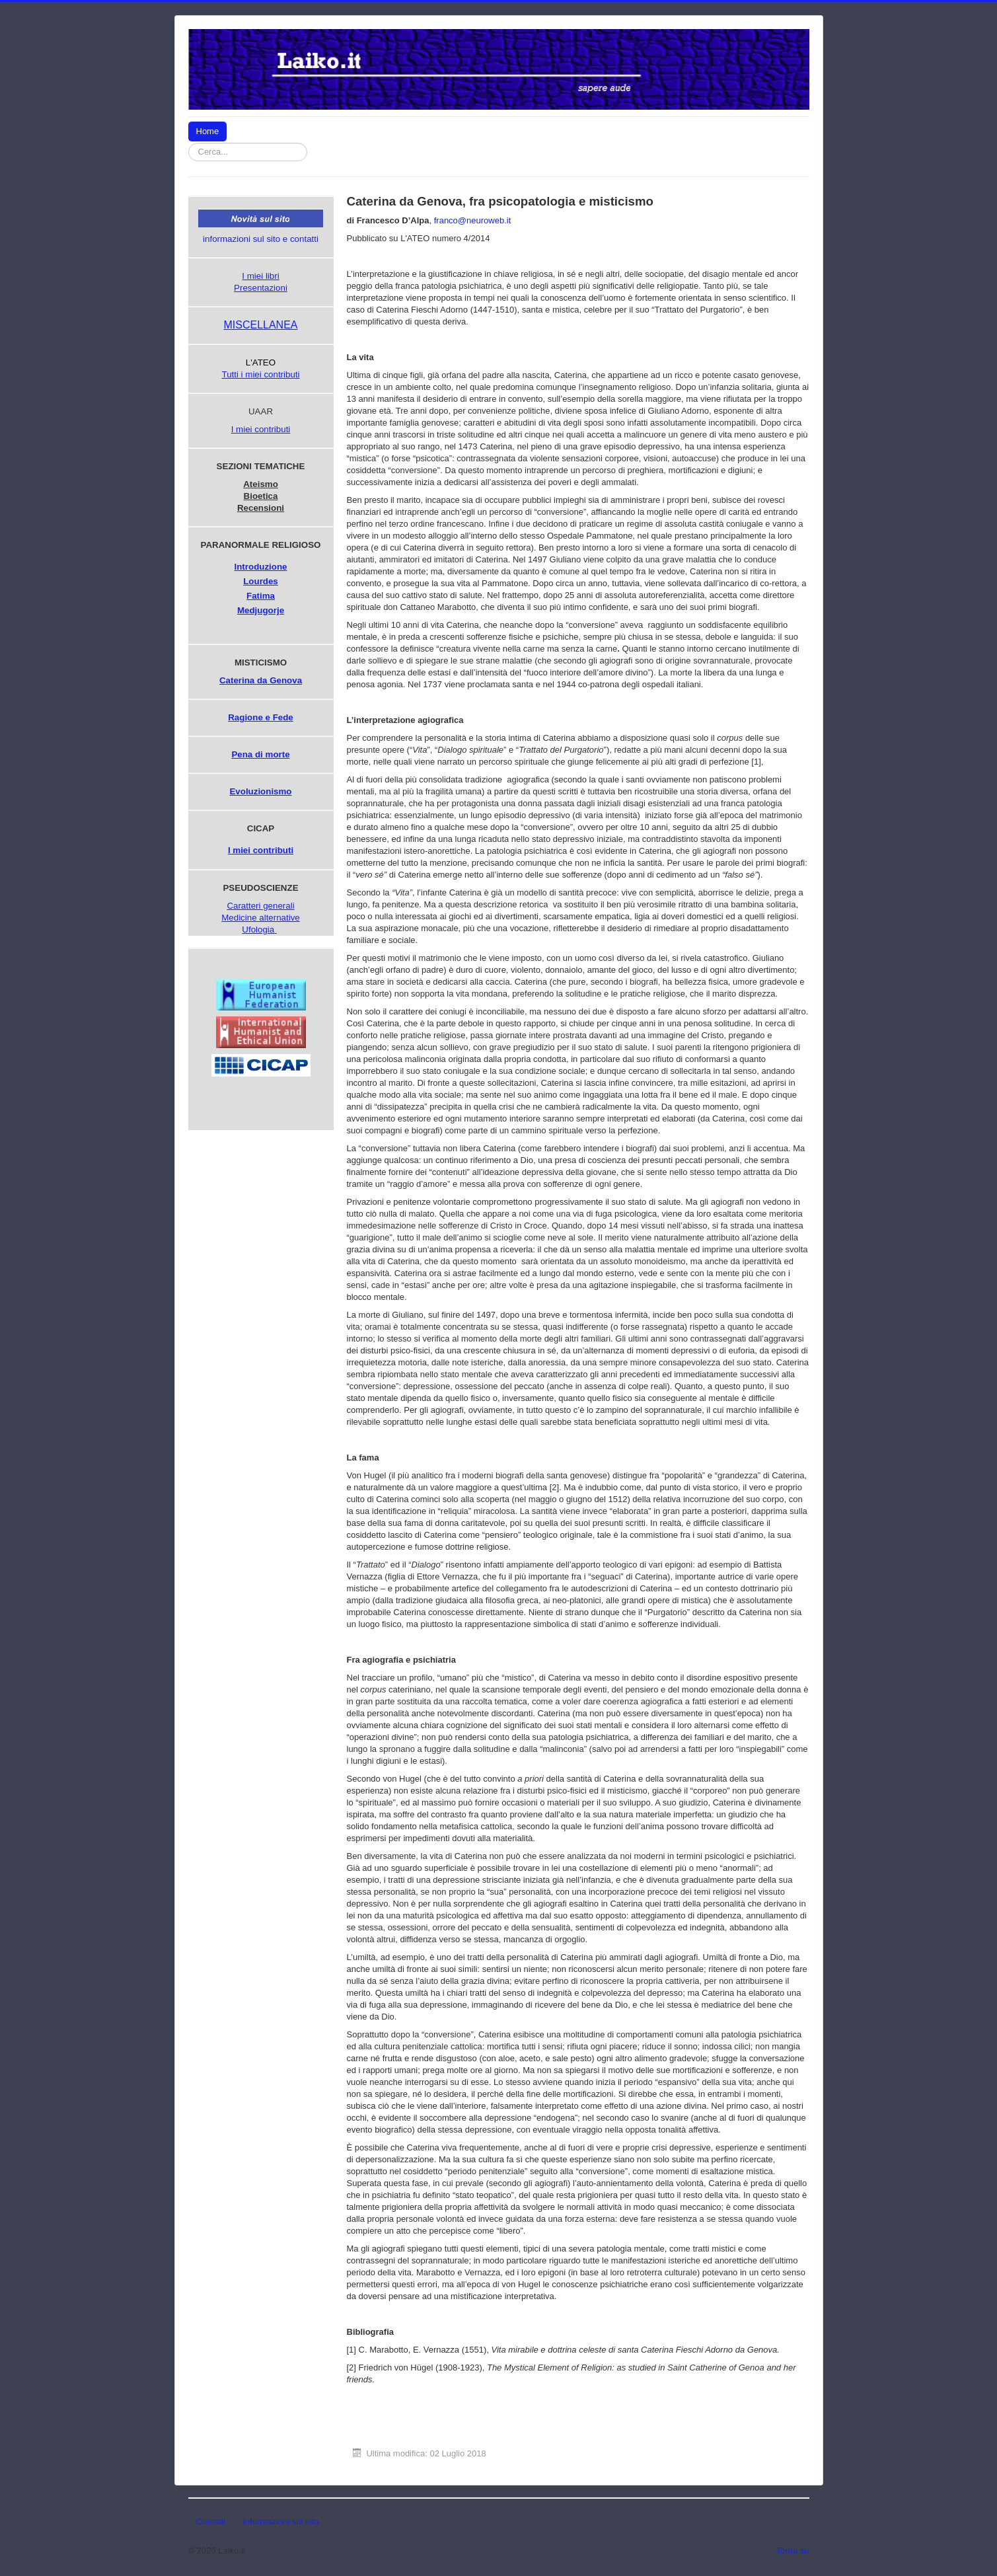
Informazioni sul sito (280, 2521)
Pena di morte (260, 754)
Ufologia (258, 929)
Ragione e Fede (260, 717)
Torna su (792, 2551)
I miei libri (260, 276)
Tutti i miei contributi (260, 374)
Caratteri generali (260, 906)
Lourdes (260, 581)
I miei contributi (261, 429)
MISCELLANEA (260, 324)
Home (207, 131)
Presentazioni (260, 288)
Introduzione (261, 567)
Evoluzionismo (260, 791)
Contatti (211, 2521)
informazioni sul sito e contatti (260, 239)
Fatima (260, 596)
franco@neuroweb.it (472, 220)
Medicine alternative (260, 918)
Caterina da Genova (260, 680)
